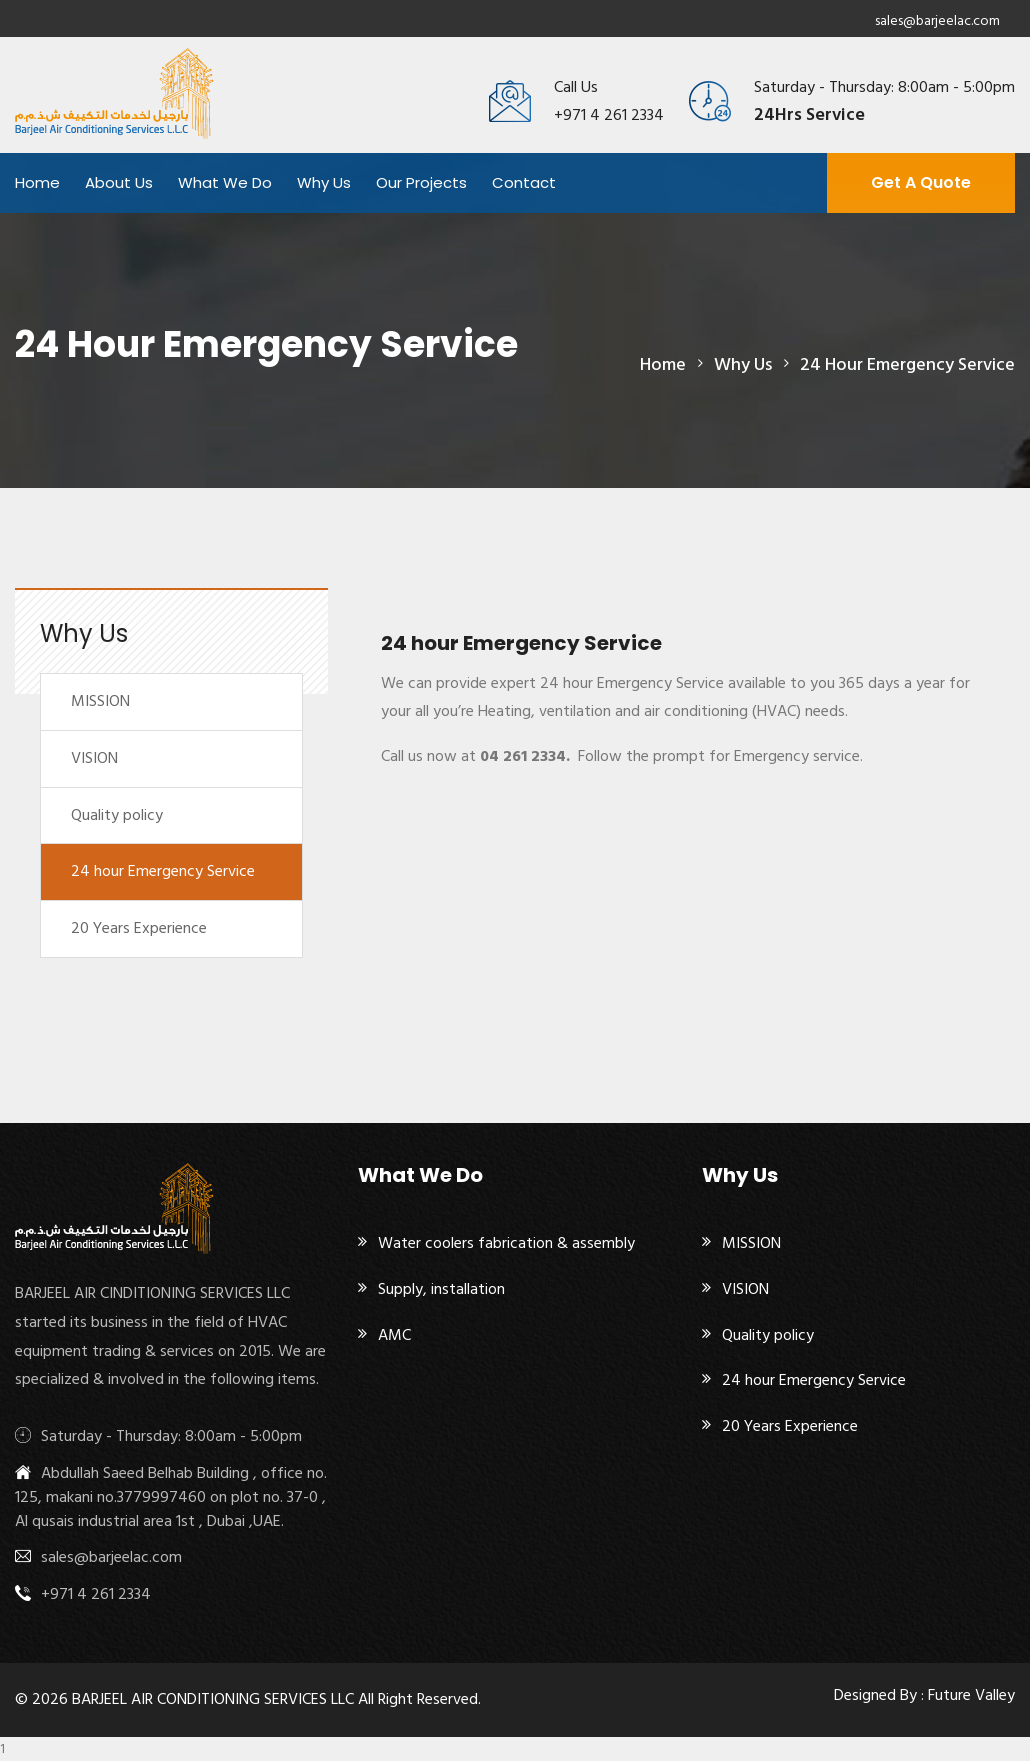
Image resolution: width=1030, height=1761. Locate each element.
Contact (524, 182)
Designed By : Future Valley (924, 1695)
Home (37, 182)
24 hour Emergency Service (163, 871)
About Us (119, 182)
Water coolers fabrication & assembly (506, 1243)
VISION (94, 758)
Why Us (324, 182)
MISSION (100, 701)
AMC (394, 1335)
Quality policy (117, 815)
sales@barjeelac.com (937, 20)
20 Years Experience (139, 928)
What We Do (225, 182)
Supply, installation (441, 1289)
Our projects (421, 182)
